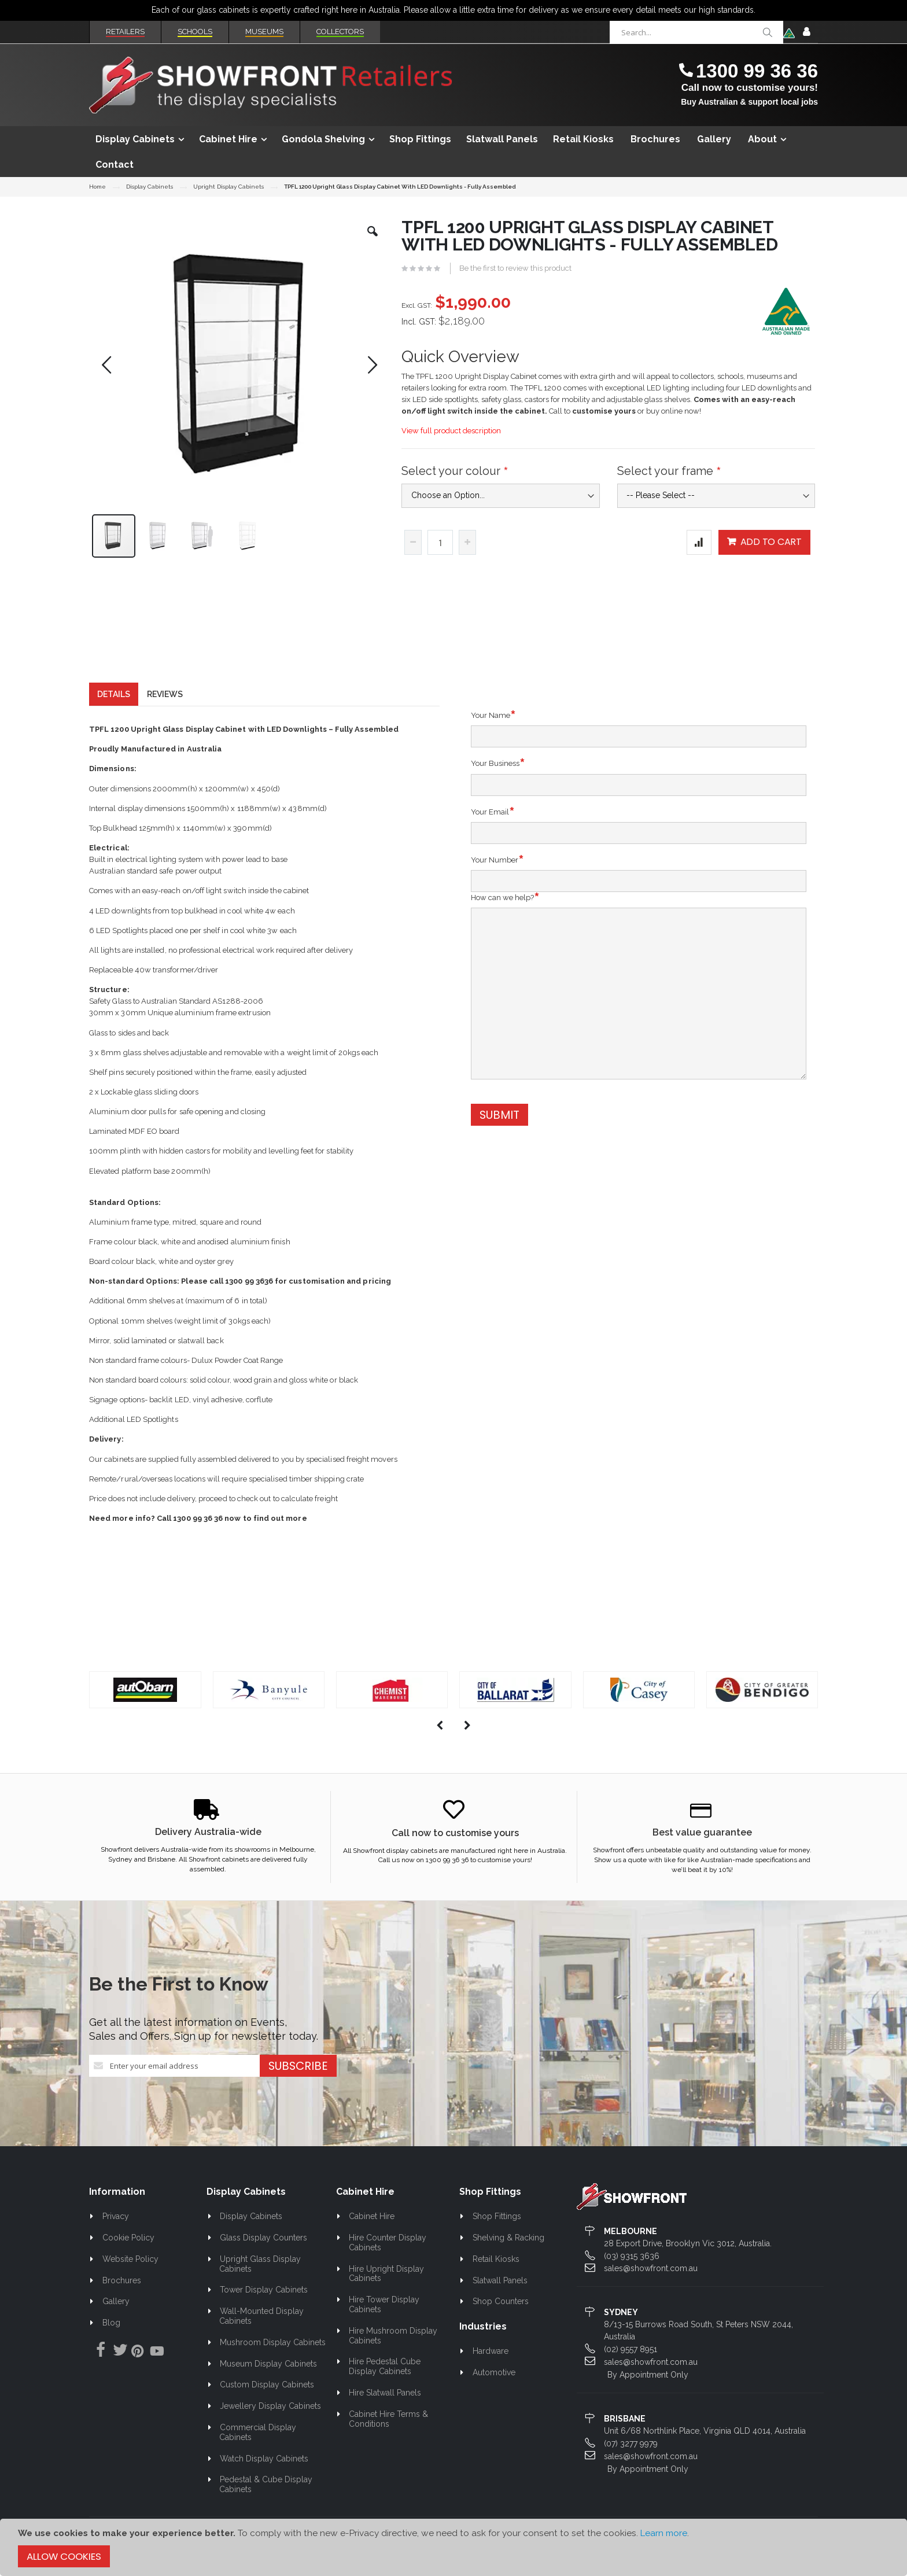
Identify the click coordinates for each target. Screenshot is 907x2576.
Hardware (490, 2355)
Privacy (115, 2220)
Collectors (340, 31)
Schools (195, 31)
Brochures (121, 2284)
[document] (453, 2547)
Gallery (116, 2305)
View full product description (451, 430)
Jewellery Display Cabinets (270, 2410)
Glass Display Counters (263, 2241)
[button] (372, 240)
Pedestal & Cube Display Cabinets (265, 2488)
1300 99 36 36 (757, 71)
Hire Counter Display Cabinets (388, 2246)
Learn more (663, 2533)
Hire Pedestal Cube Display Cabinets (385, 2370)
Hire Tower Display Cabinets (384, 2308)
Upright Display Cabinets (228, 187)
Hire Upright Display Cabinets (387, 2277)
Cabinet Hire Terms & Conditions (389, 2423)
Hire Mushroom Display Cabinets (393, 2339)
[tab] (113, 698)
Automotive (494, 2376)
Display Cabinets (149, 187)
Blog (111, 2326)
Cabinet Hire (371, 2220)
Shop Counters (501, 2305)
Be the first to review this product (515, 268)
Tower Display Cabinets (264, 2294)
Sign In (806, 32)
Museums (264, 31)
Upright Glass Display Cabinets (260, 2268)
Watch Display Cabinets (264, 2462)
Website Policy (130, 2263)
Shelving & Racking (508, 2241)
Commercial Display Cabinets (257, 2436)
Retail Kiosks (496, 2263)
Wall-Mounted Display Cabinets (261, 2320)
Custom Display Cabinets (267, 2389)
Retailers (125, 31)
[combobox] (696, 32)
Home (97, 186)
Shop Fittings (497, 2220)
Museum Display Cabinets (268, 2367)
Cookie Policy (128, 2241)
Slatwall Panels (500, 2284)
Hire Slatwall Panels (385, 2396)
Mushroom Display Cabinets (273, 2346)
